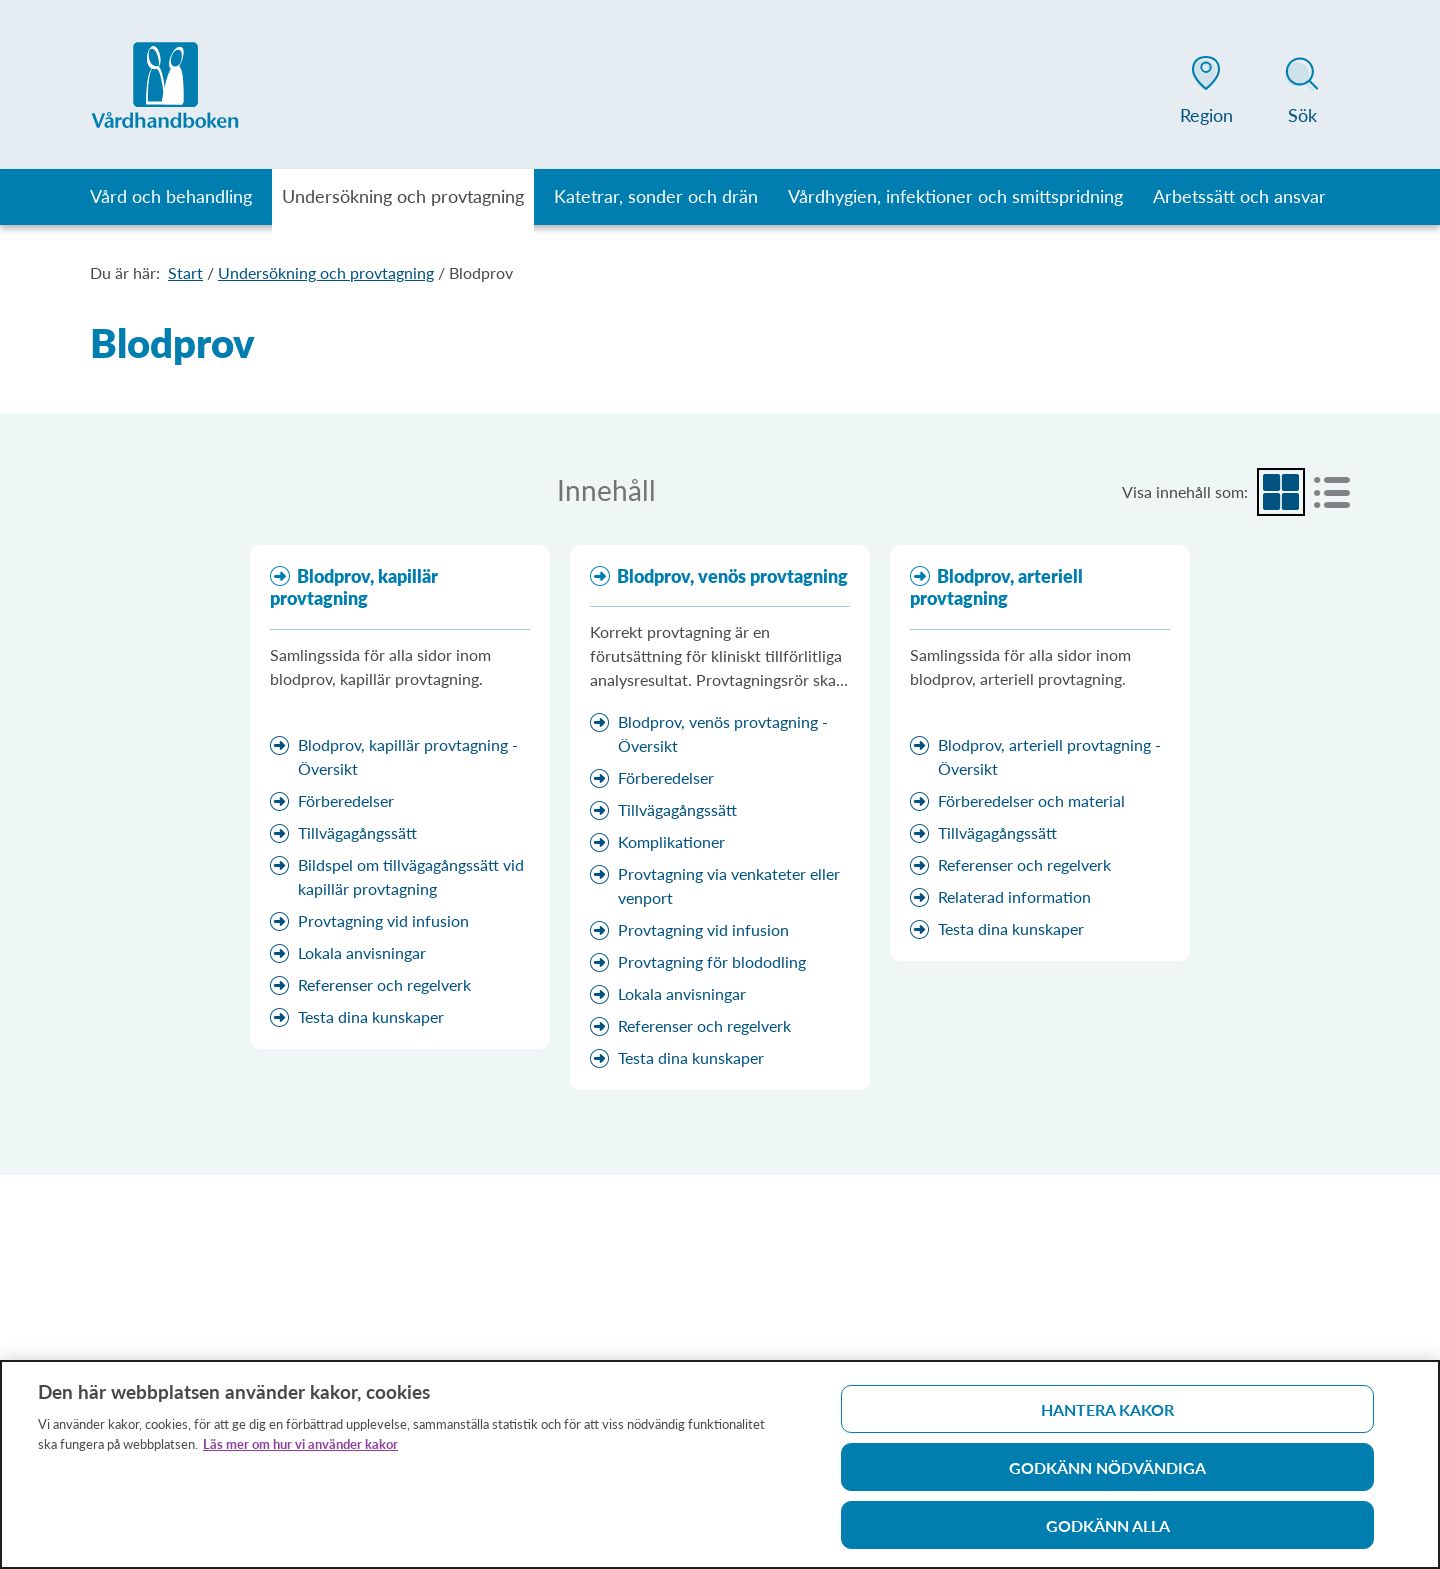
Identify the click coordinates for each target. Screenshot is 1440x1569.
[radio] (1281, 492)
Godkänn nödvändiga (1107, 1473)
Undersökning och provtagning (326, 272)
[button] (1206, 94)
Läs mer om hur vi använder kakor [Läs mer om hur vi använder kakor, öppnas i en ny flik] (300, 1450)
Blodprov (481, 272)
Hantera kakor (1107, 1415)
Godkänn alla (1108, 1531)
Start (185, 272)
